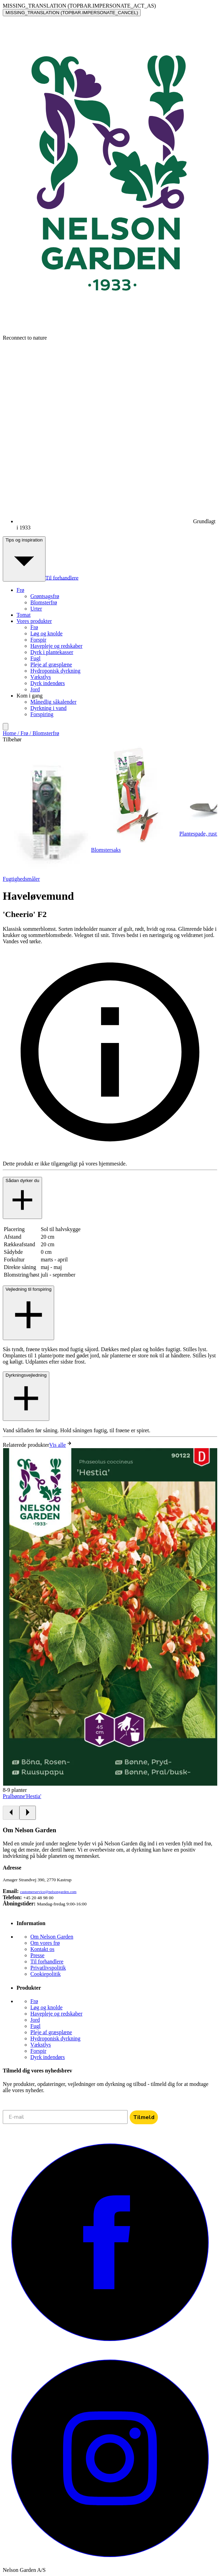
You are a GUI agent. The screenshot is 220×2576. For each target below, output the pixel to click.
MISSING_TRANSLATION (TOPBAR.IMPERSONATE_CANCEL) (72, 12)
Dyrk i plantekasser (51, 652)
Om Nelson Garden (51, 1937)
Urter (36, 609)
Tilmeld (143, 2117)
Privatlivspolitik (48, 1968)
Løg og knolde (46, 633)
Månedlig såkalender (53, 702)
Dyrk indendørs (47, 683)
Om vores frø (45, 1943)
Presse (37, 1955)
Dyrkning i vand (48, 708)
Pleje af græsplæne (51, 664)
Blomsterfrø (43, 602)
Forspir (38, 640)
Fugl (35, 658)
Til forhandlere (62, 577)
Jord (35, 689)
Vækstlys (40, 677)
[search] (5, 726)
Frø (34, 627)
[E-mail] (65, 2117)
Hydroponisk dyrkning (55, 671)
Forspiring (41, 714)
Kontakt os (42, 1949)
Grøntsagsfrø (44, 596)
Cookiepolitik (45, 1974)
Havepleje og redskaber (56, 646)
